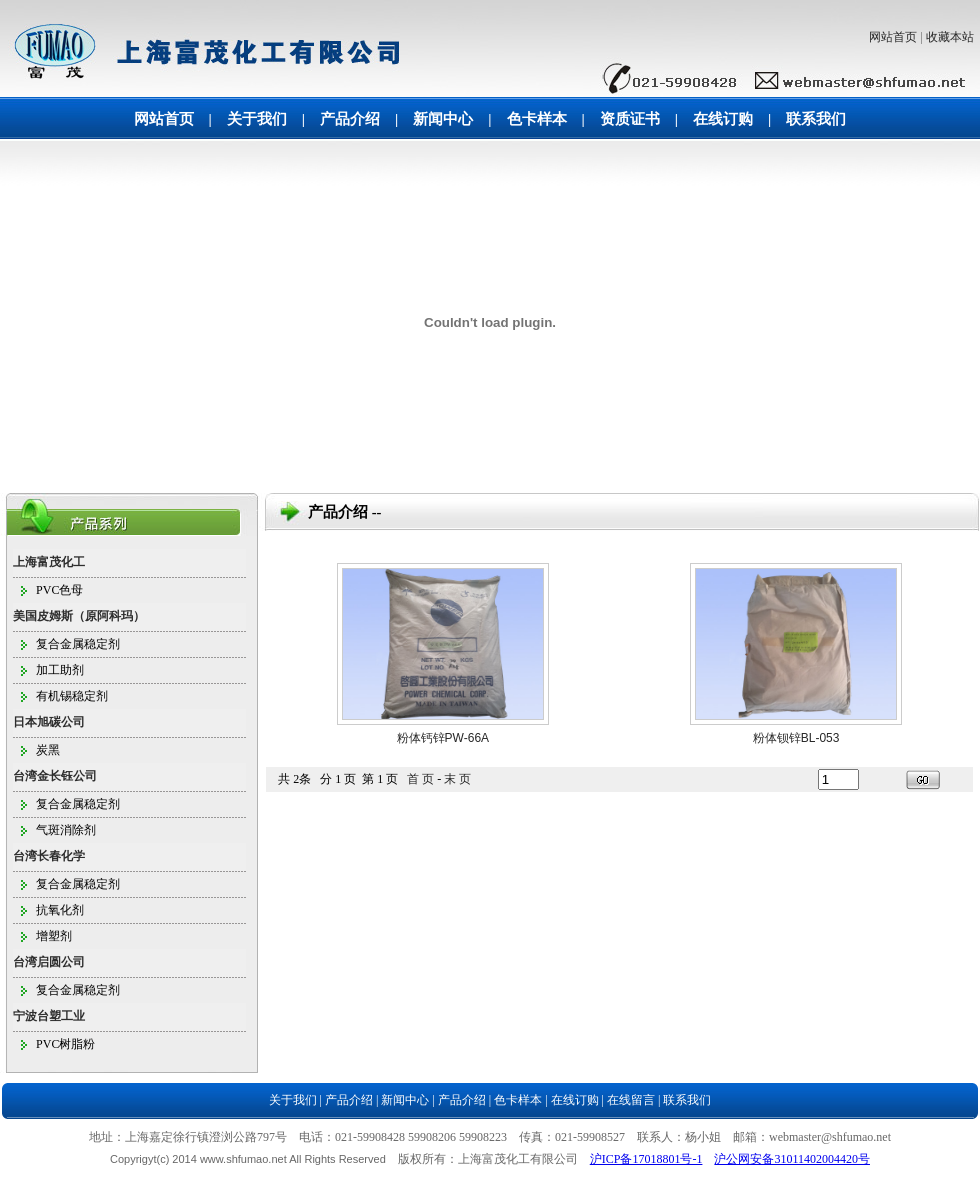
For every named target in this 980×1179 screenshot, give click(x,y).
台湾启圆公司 (49, 962)
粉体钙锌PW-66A (443, 738)
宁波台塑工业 (49, 1016)
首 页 (420, 779)
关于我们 (257, 119)
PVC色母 (59, 590)
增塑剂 (54, 936)
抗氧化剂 (60, 910)
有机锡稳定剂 (72, 696)
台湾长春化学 (49, 856)
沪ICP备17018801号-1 (646, 1159)
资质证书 (630, 119)
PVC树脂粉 (65, 1044)
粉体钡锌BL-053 (796, 738)
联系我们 (816, 119)
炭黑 (48, 750)
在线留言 (631, 1100)
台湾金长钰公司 (55, 776)
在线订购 (723, 119)
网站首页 (893, 37)
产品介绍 (350, 119)
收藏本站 (950, 37)
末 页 (457, 779)
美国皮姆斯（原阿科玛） (79, 616)
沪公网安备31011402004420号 (792, 1159)
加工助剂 (60, 670)
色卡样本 (537, 119)
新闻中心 (443, 119)
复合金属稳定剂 (78, 644)
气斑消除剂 (66, 830)
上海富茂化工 (49, 562)
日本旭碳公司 (49, 722)
